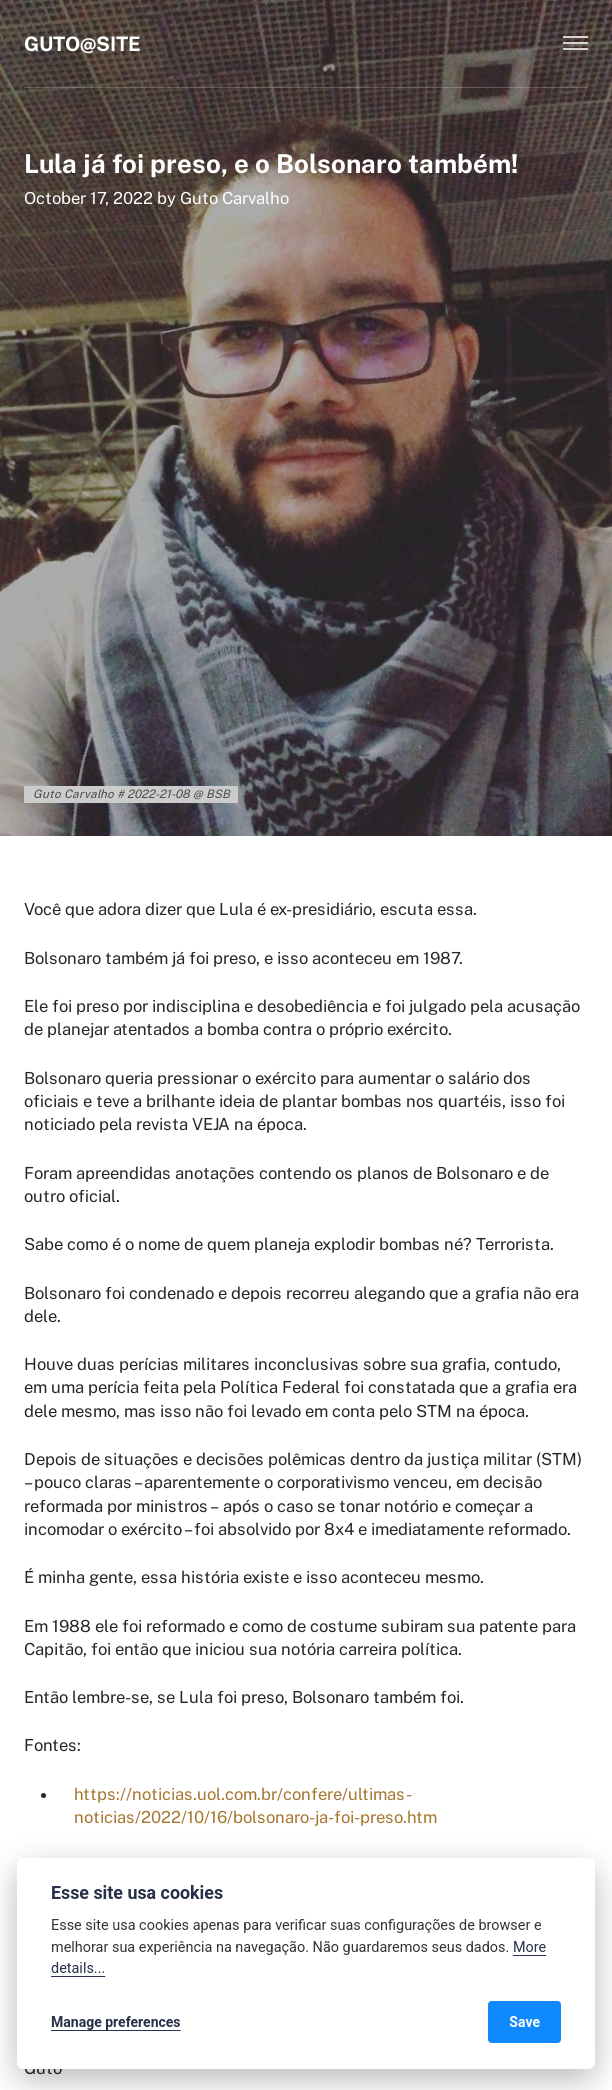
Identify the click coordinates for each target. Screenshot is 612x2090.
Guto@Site (82, 43)
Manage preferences (116, 2022)
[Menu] (575, 43)
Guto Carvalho (234, 198)
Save (524, 2022)
